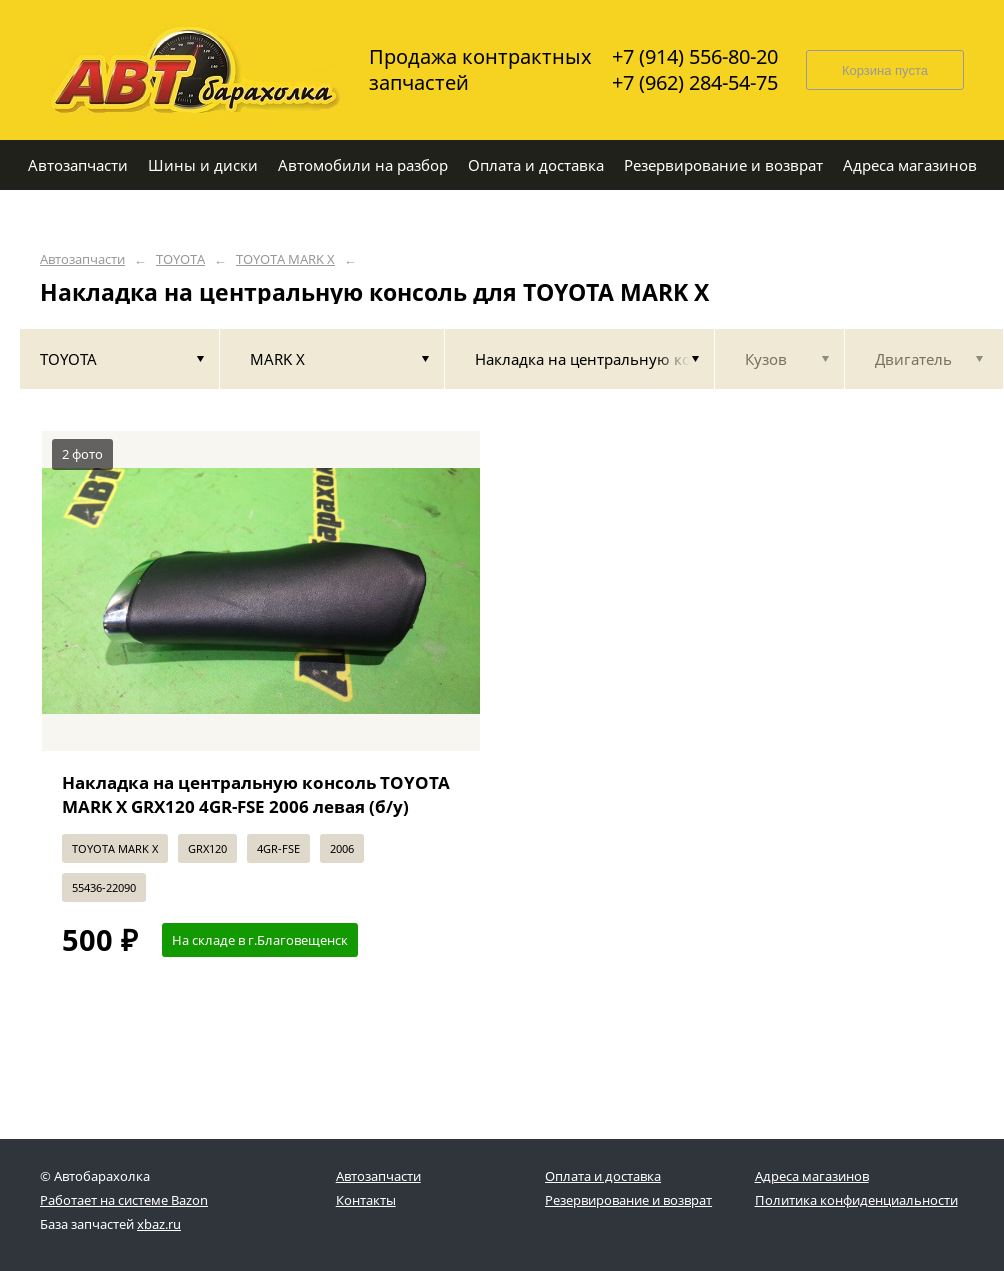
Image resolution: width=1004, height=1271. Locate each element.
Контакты (366, 1200)
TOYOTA (180, 259)
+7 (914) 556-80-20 (695, 57)
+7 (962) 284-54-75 (695, 83)
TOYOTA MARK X (285, 259)
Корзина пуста (885, 70)
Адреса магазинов (812, 1176)
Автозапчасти (82, 259)
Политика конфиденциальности (856, 1200)
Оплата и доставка (603, 1176)
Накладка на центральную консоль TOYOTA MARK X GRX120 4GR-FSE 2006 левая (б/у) (256, 794)
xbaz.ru (159, 1224)
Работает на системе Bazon (124, 1200)
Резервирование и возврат (628, 1200)
